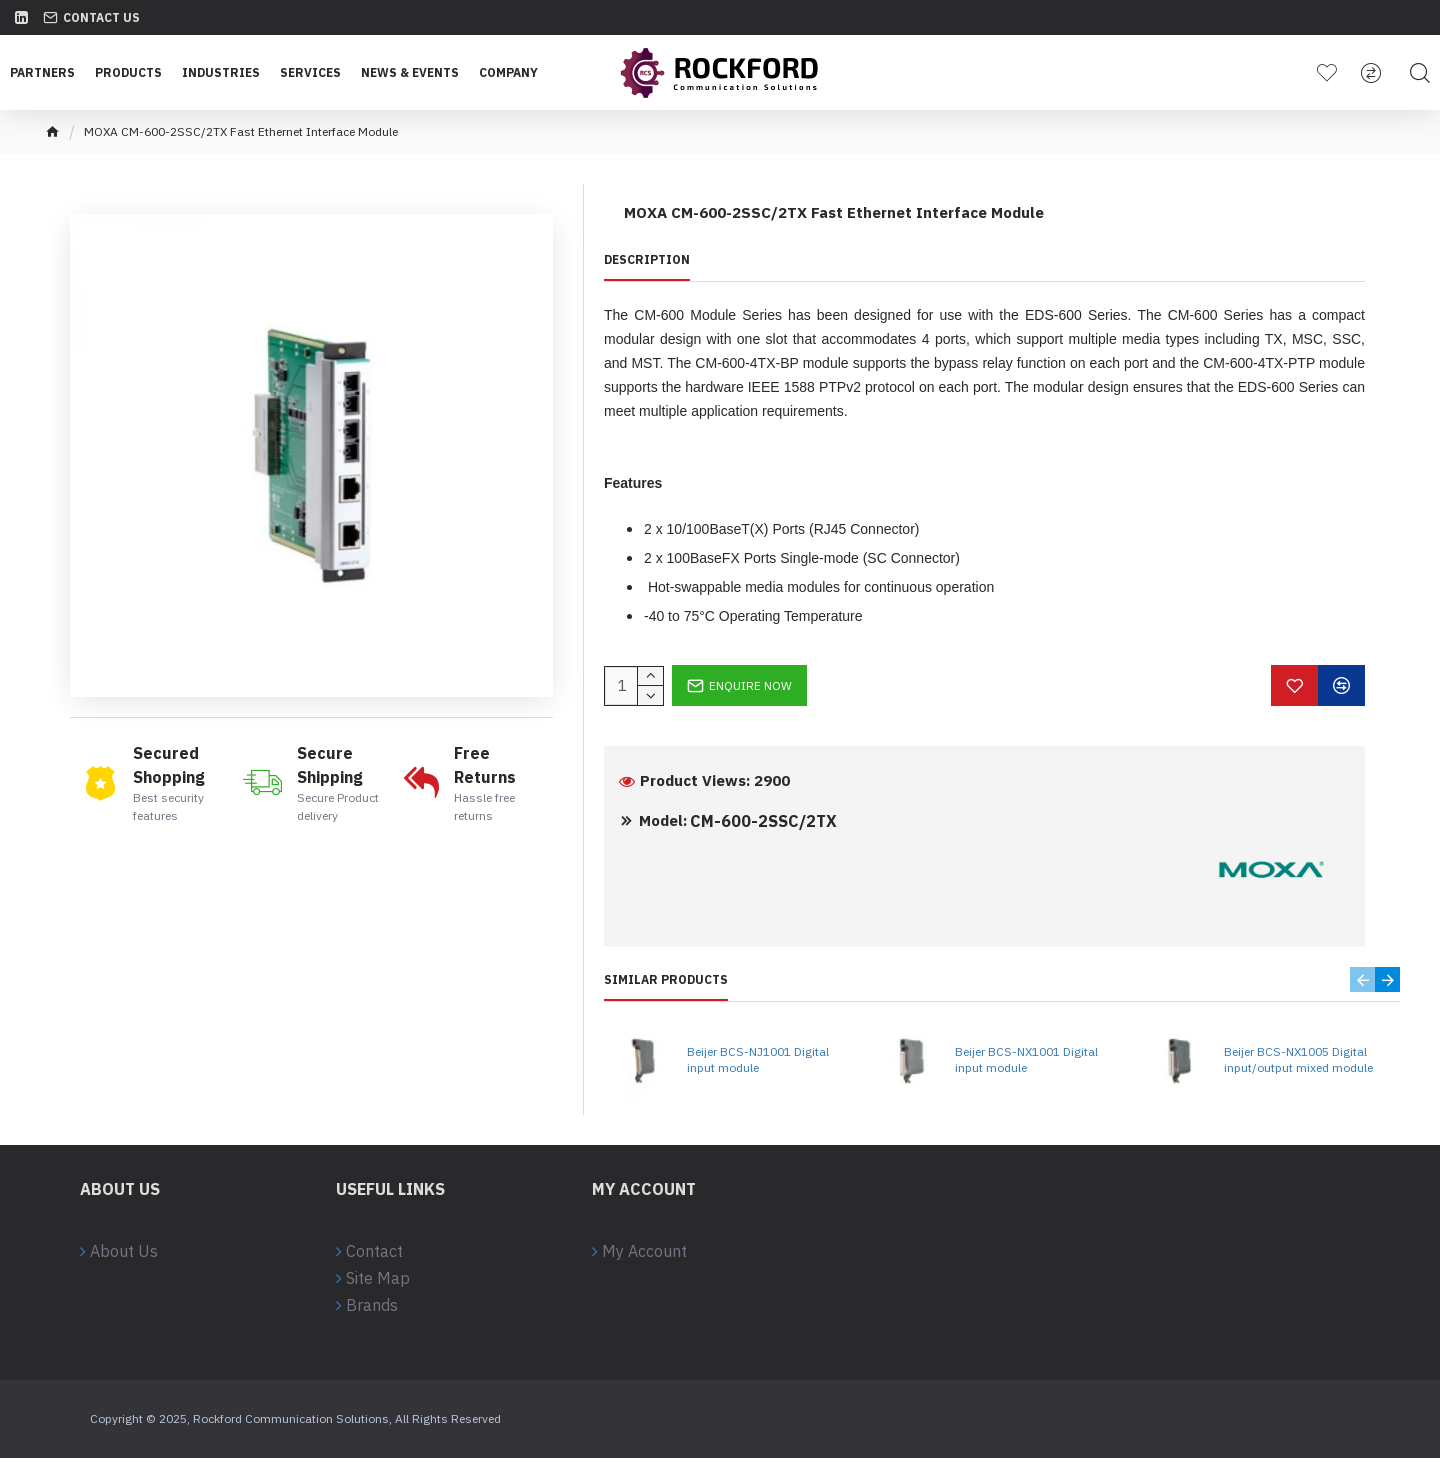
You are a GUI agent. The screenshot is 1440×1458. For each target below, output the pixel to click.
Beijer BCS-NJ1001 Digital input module (758, 1059)
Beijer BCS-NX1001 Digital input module (1026, 1059)
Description (647, 259)
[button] (1362, 979)
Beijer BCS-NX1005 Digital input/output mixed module (1298, 1059)
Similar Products (666, 979)
